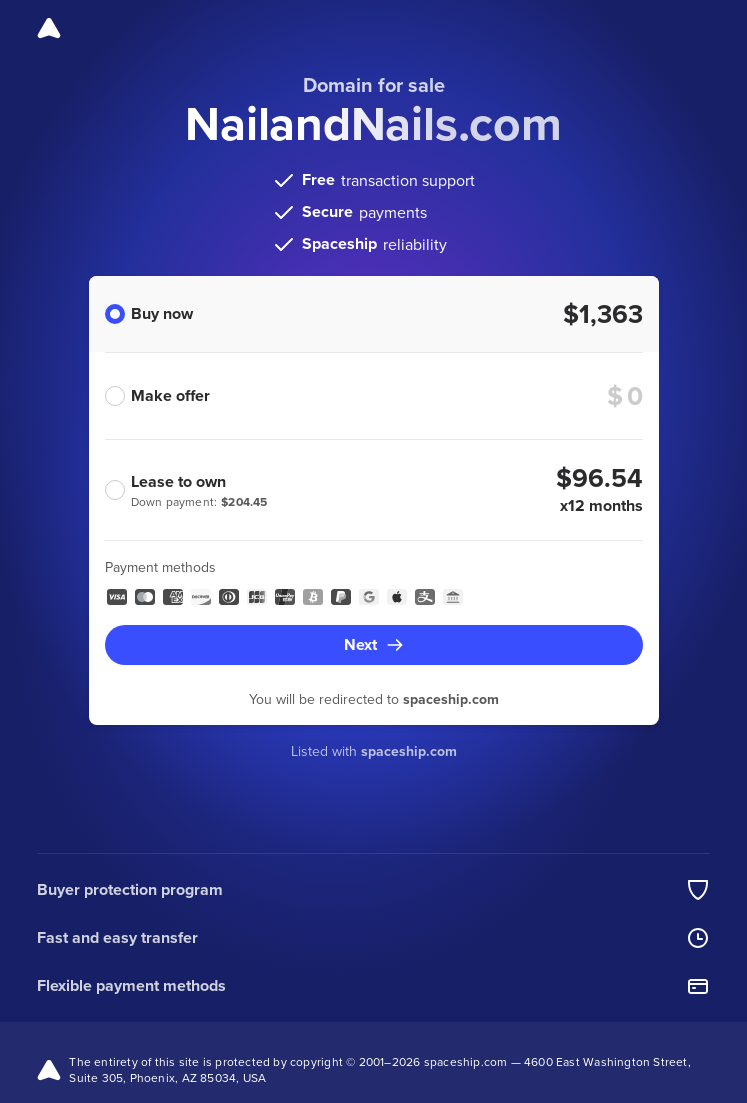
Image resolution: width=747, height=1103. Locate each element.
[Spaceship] (49, 28)
